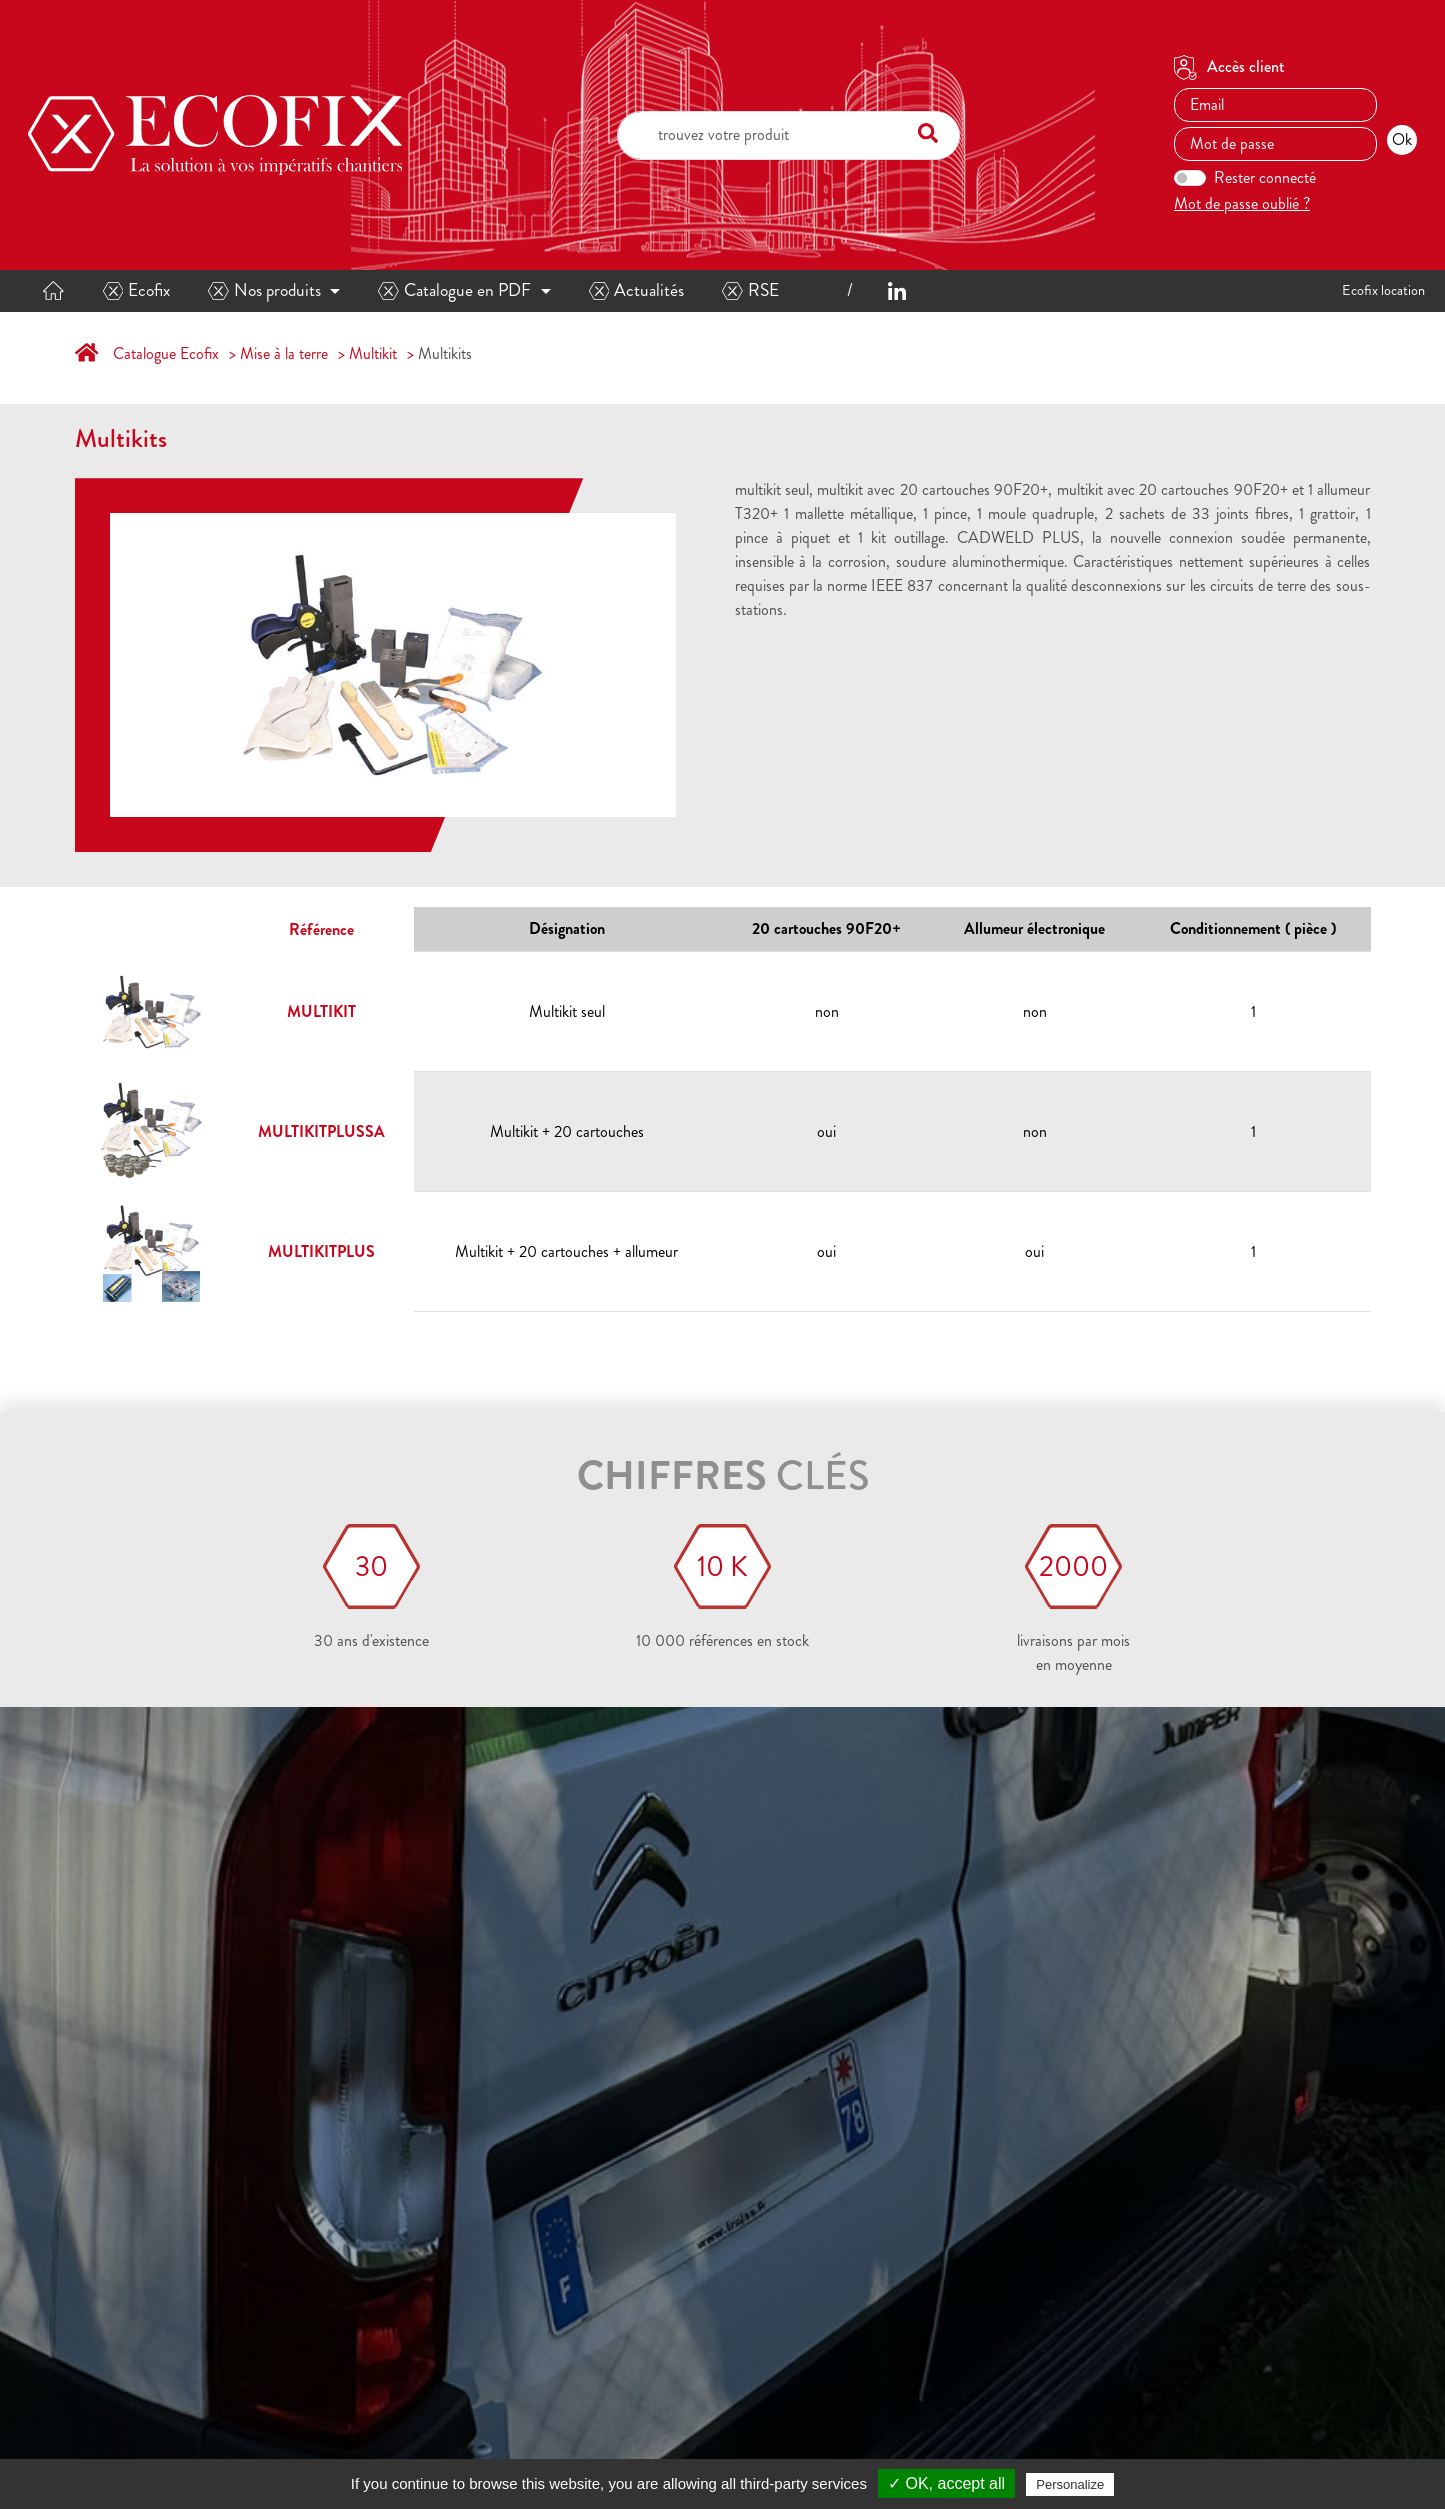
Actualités (637, 290)
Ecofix (137, 290)
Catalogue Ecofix (166, 353)
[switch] (1190, 178)
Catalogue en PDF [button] (454, 290)
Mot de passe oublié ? (1242, 203)
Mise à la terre (284, 353)
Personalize (1070, 2484)
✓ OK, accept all (946, 2483)
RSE (750, 290)
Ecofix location (1383, 290)
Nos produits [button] (264, 290)
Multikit (373, 353)
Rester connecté (1265, 177)
